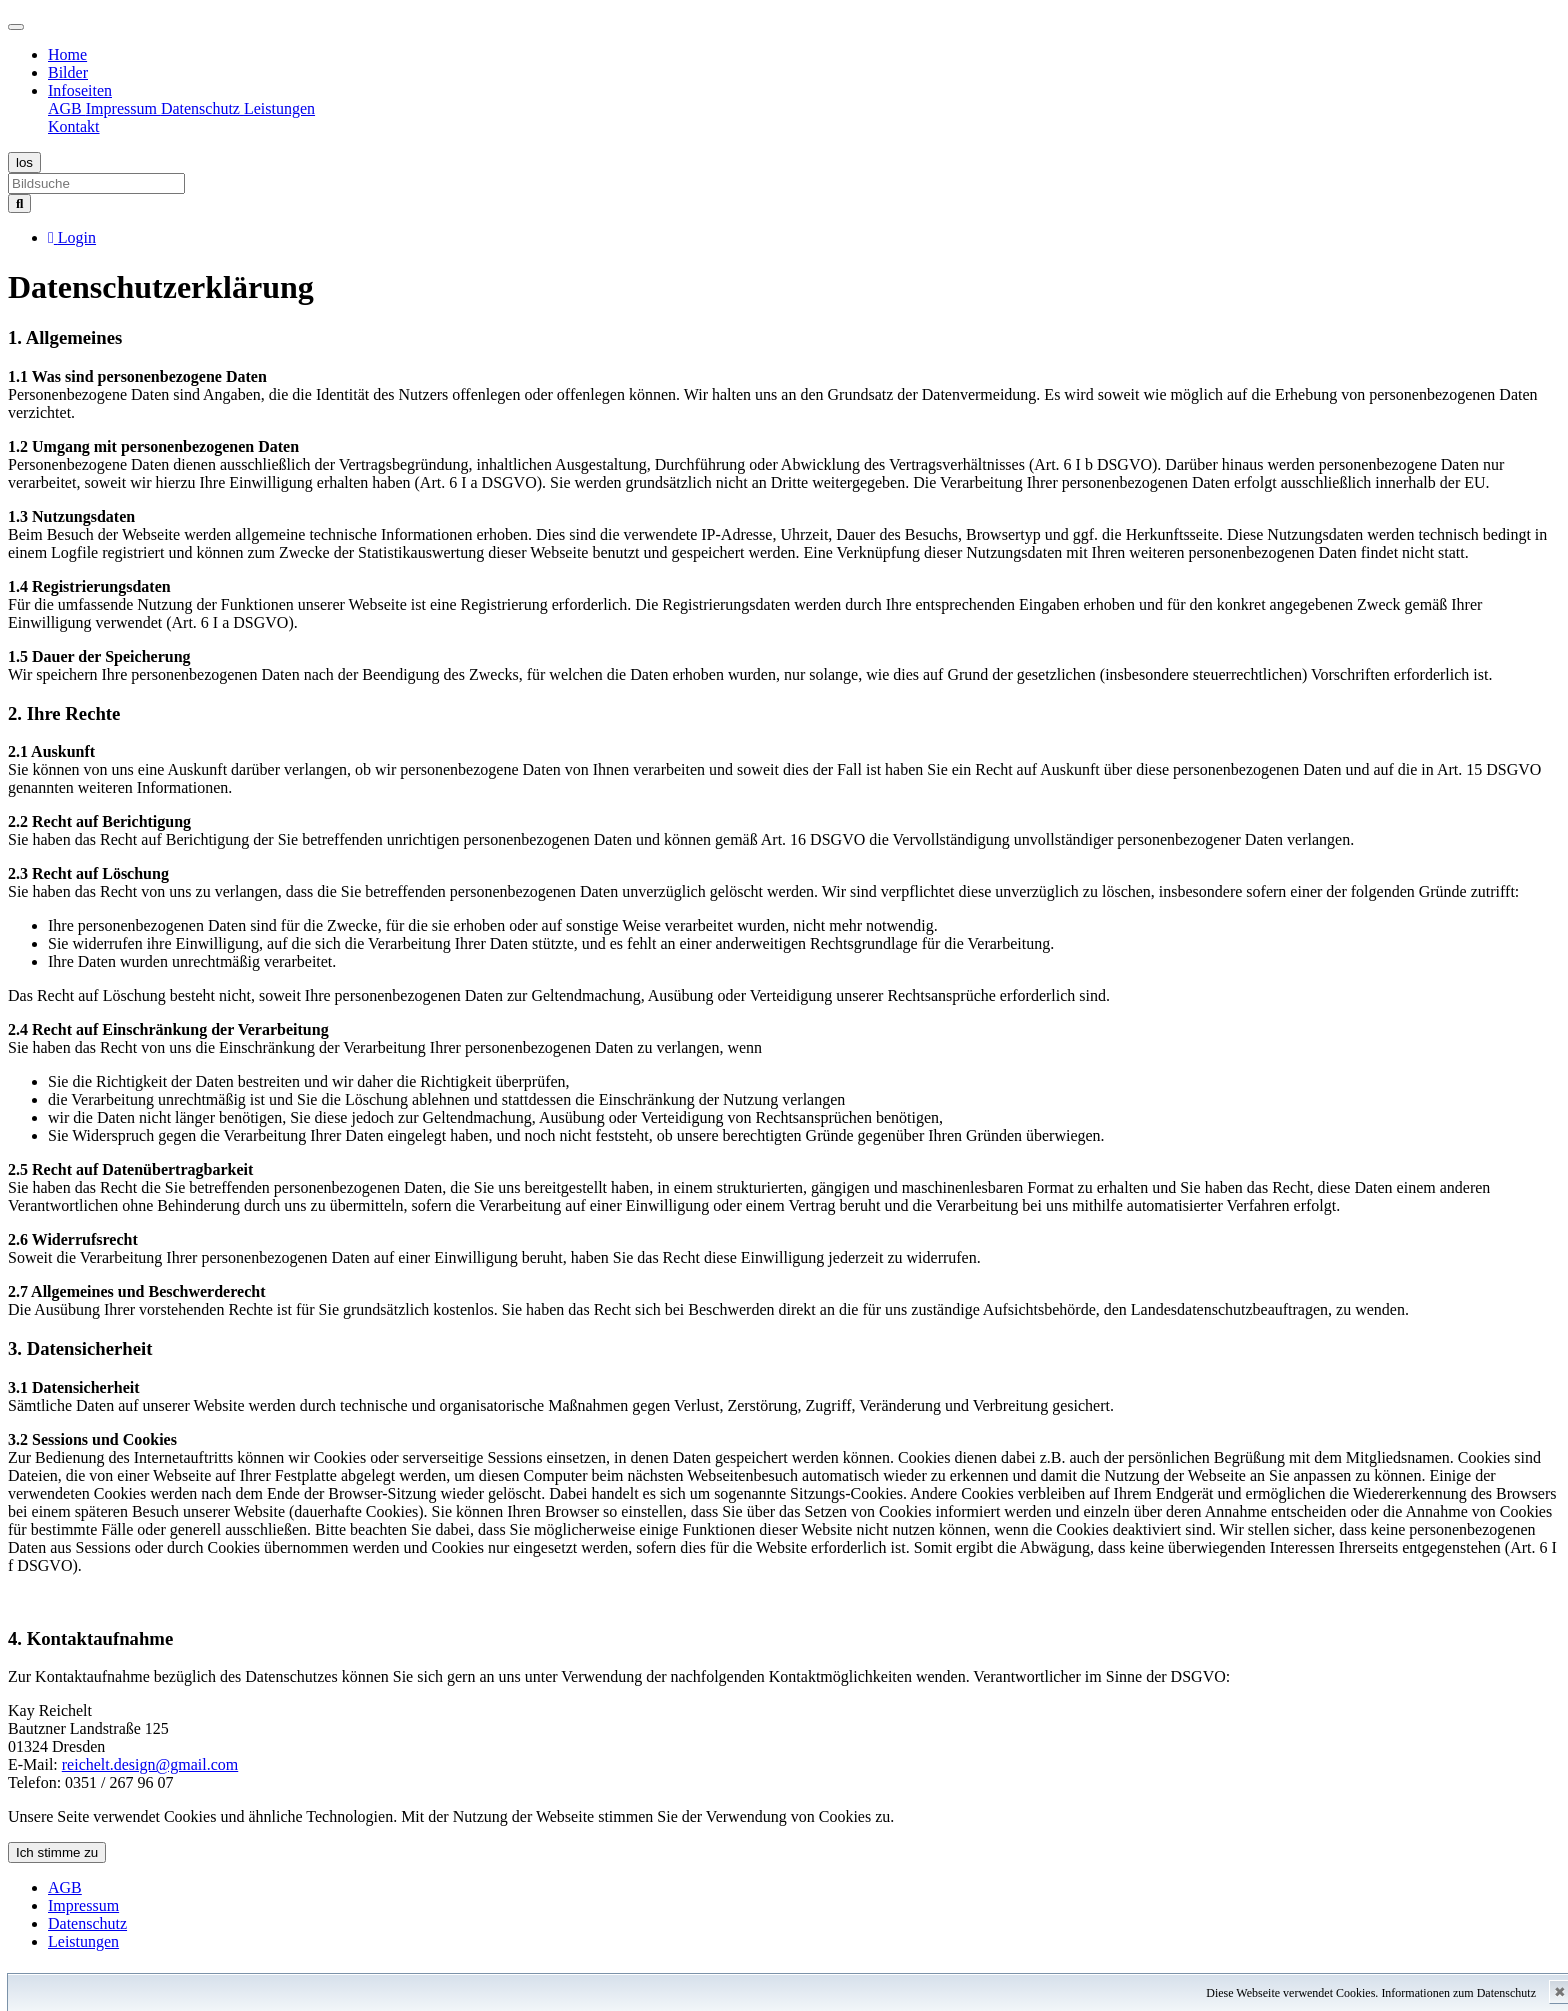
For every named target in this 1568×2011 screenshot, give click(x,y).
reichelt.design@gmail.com (150, 1764)
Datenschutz (202, 108)
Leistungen (279, 108)
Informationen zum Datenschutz (1458, 1993)
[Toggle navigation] (16, 27)
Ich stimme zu (57, 1852)
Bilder (68, 72)
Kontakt (74, 126)
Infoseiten (80, 90)
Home (67, 54)
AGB (67, 108)
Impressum (123, 108)
